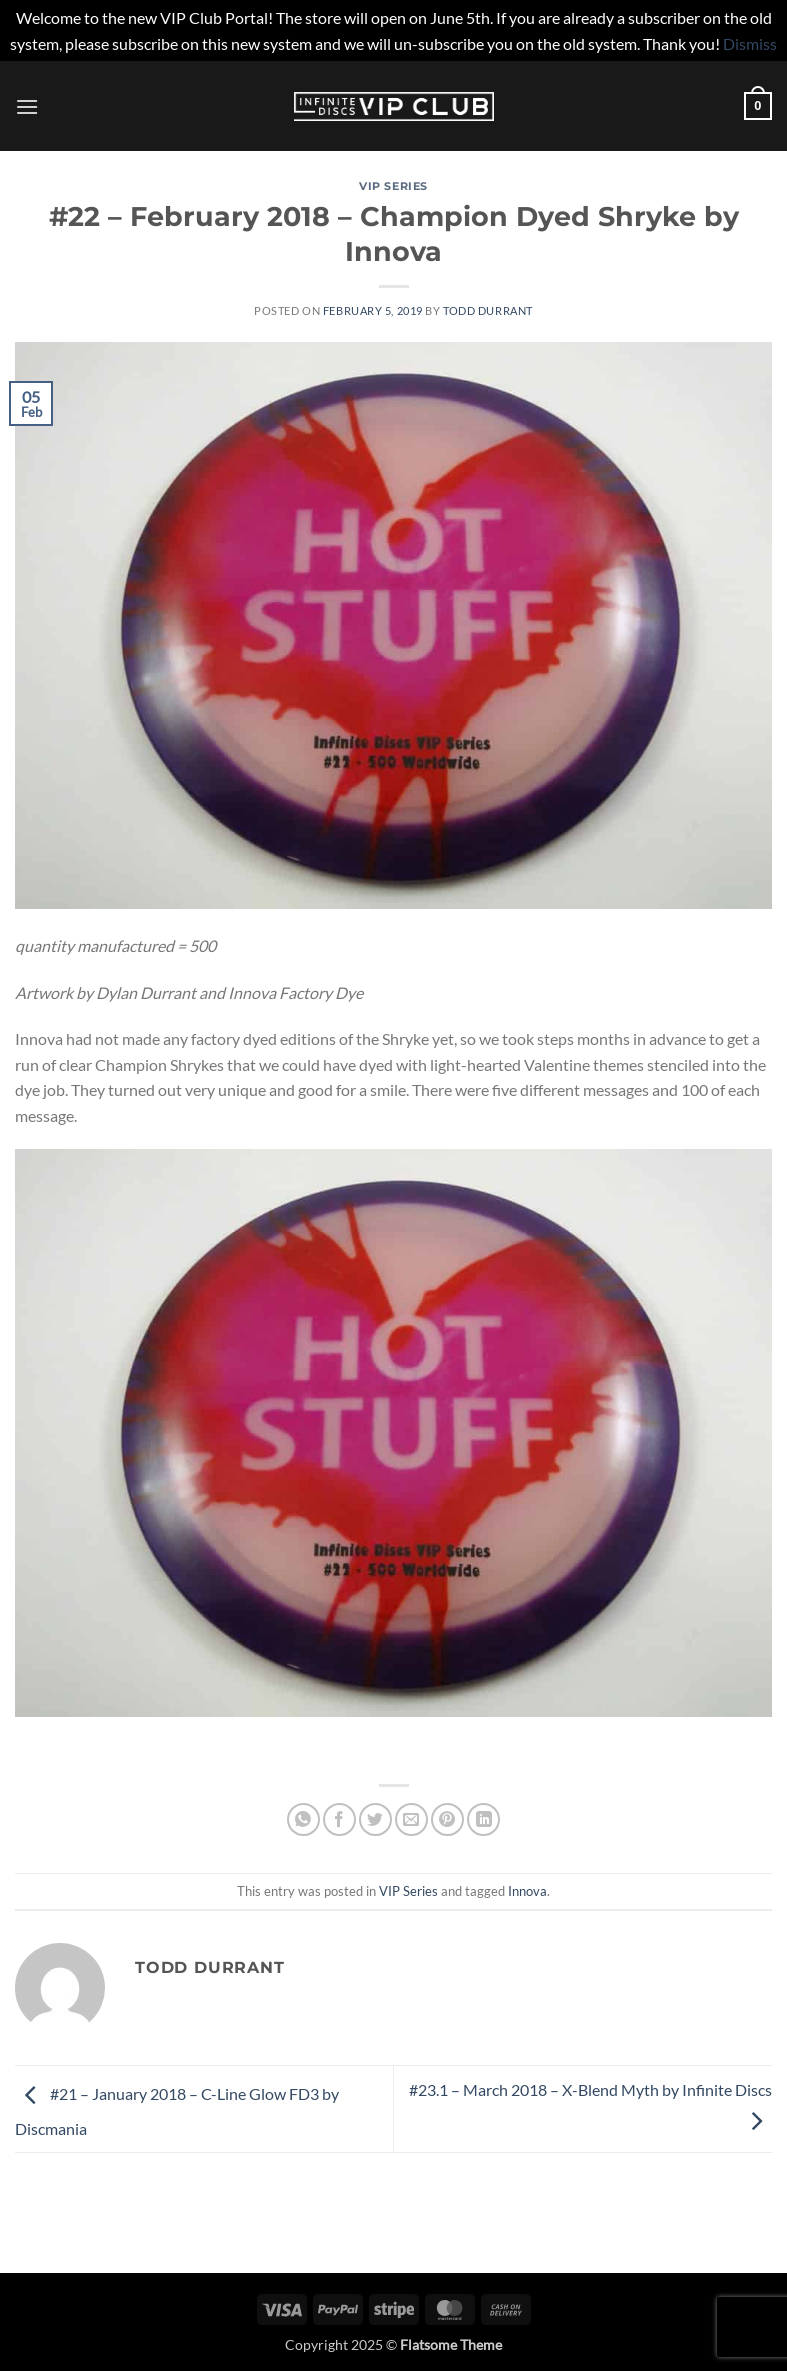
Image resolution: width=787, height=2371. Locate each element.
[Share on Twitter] (375, 1819)
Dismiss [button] (750, 43)
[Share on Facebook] (339, 1819)
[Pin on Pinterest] (447, 1819)
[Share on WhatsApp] (303, 1819)
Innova (527, 1891)
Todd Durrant (488, 310)
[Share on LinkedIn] (483, 1819)
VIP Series (393, 186)
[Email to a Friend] (411, 1819)
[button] (27, 106)
